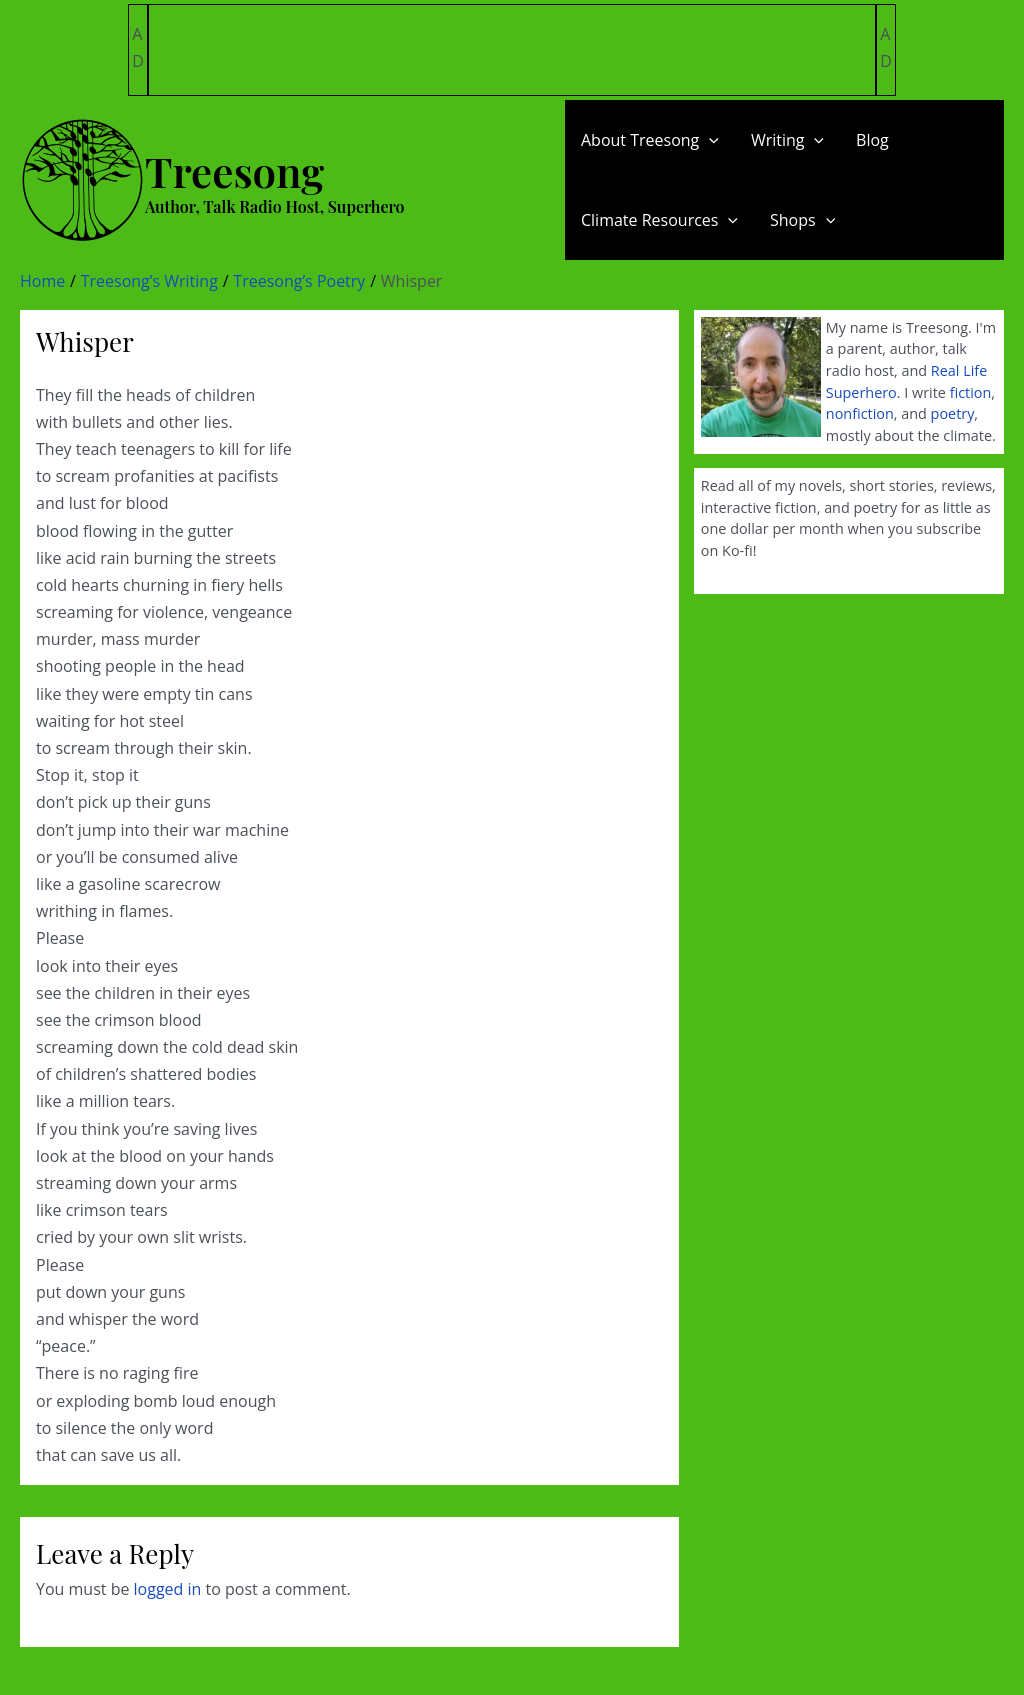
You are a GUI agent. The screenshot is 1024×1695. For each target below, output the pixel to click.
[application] (709, 140)
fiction (971, 392)
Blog (872, 140)
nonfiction (860, 413)
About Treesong (650, 140)
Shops (802, 220)
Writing (787, 140)
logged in (168, 1589)
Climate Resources (659, 220)
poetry (953, 413)
